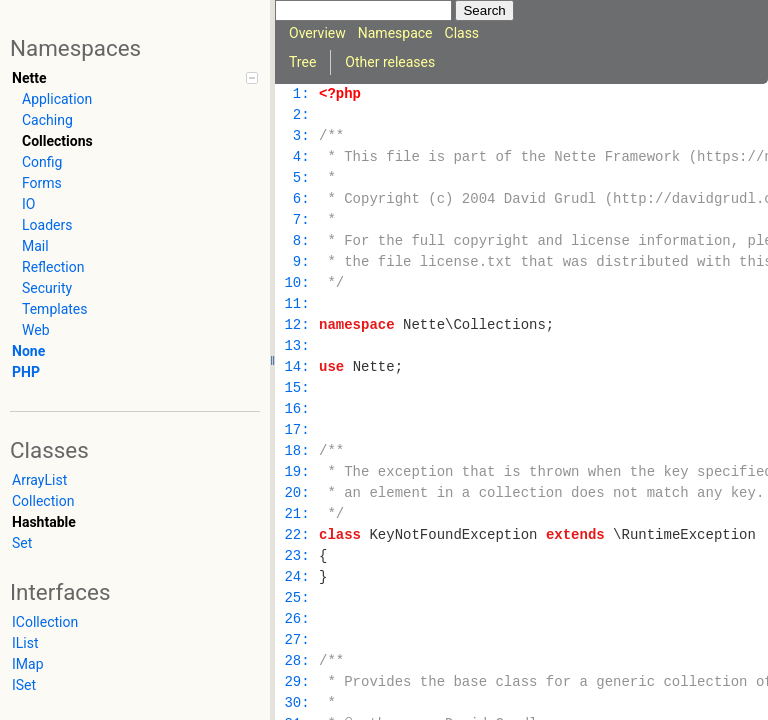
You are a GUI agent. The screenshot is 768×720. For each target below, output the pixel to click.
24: (297, 577)
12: (297, 325)
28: (297, 661)
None (28, 351)
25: (297, 598)
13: (297, 346)
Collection (43, 501)
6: (297, 199)
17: (297, 430)
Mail (35, 246)
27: (297, 640)
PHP (26, 372)
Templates (55, 309)
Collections (57, 141)
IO (28, 204)
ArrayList (39, 480)
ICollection (45, 622)
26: (297, 619)
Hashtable (44, 522)
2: (297, 115)
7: (297, 220)
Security (47, 288)
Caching (47, 120)
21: (297, 514)
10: (297, 283)
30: (297, 703)
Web (36, 330)
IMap (28, 664)
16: (297, 409)
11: (297, 304)
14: (297, 367)
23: (297, 556)
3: (297, 136)
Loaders (47, 225)
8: (297, 241)
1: (297, 94)
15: (297, 388)
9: (297, 262)
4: (297, 157)
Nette (29, 78)
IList (25, 643)
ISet (24, 685)
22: (297, 535)
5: (297, 178)
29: (297, 682)
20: (297, 493)
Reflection (53, 267)
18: (297, 451)
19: (297, 472)
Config (42, 162)
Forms (42, 183)
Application (57, 99)
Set (22, 543)
